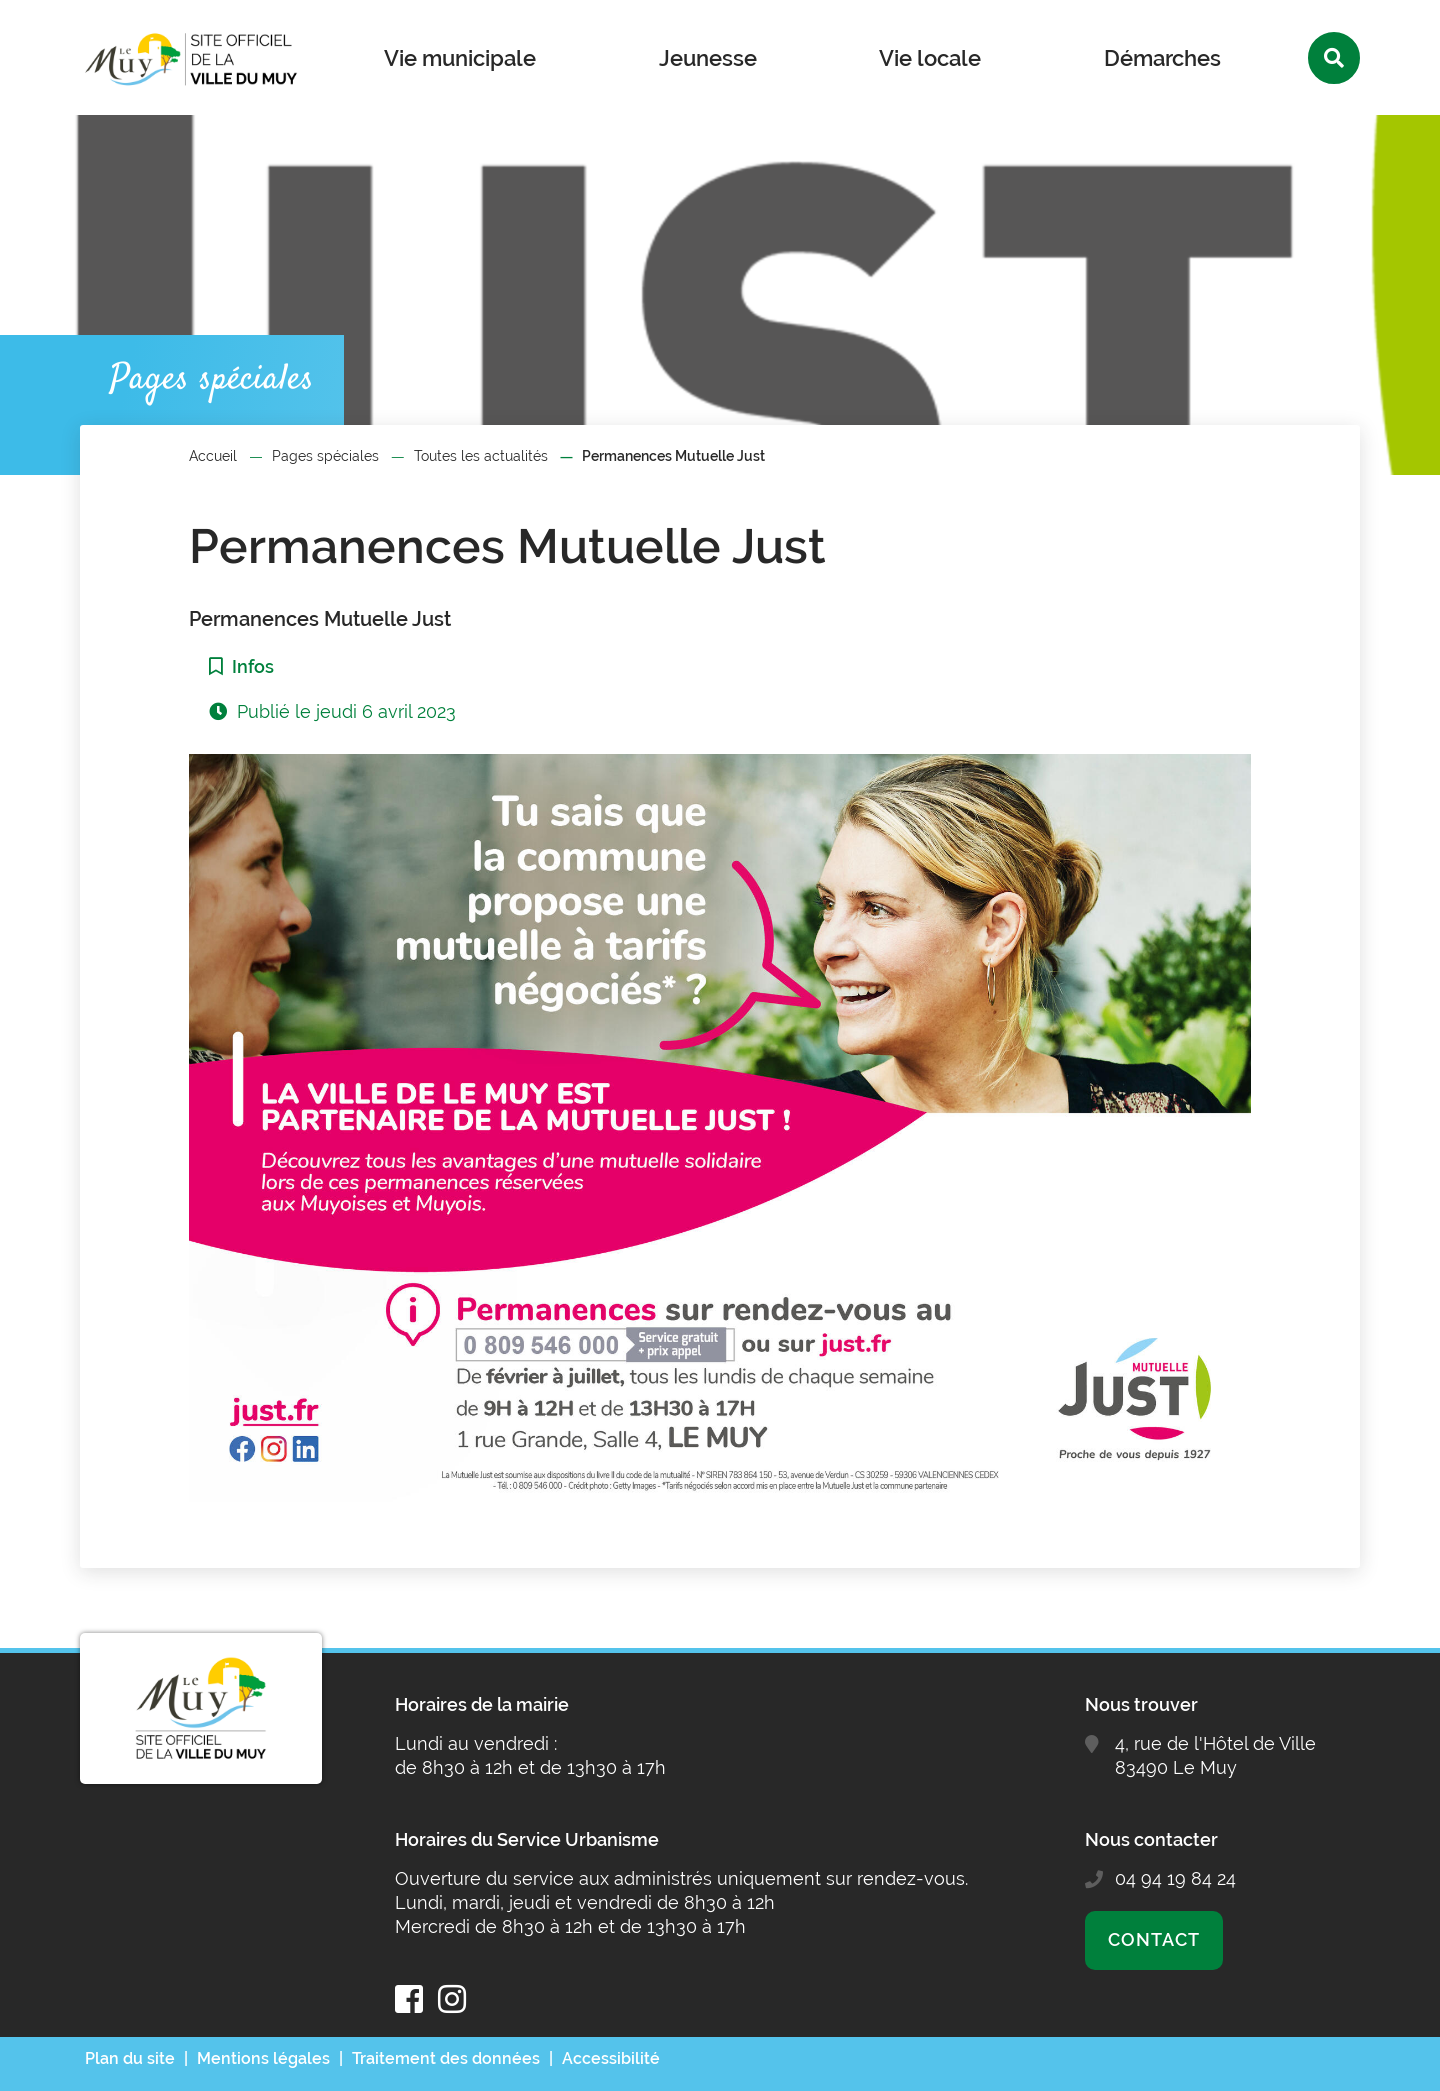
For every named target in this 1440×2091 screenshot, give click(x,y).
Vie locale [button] (930, 58)
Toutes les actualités (481, 456)
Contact (1153, 1939)
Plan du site (130, 2058)
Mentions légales (263, 2058)
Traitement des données (446, 2058)
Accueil (213, 456)
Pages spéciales (325, 456)
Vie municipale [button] (460, 58)
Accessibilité (611, 2058)
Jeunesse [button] (708, 58)
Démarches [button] (1162, 58)
